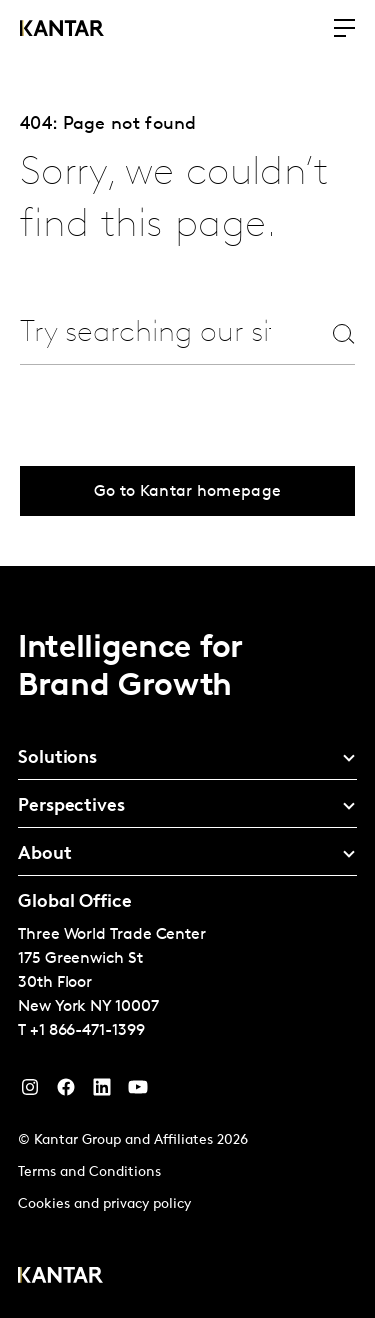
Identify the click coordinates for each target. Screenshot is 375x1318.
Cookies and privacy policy (104, 1204)
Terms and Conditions (89, 1172)
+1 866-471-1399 (87, 1031)
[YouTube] (102, 1092)
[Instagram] (30, 1092)
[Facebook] (66, 1092)
